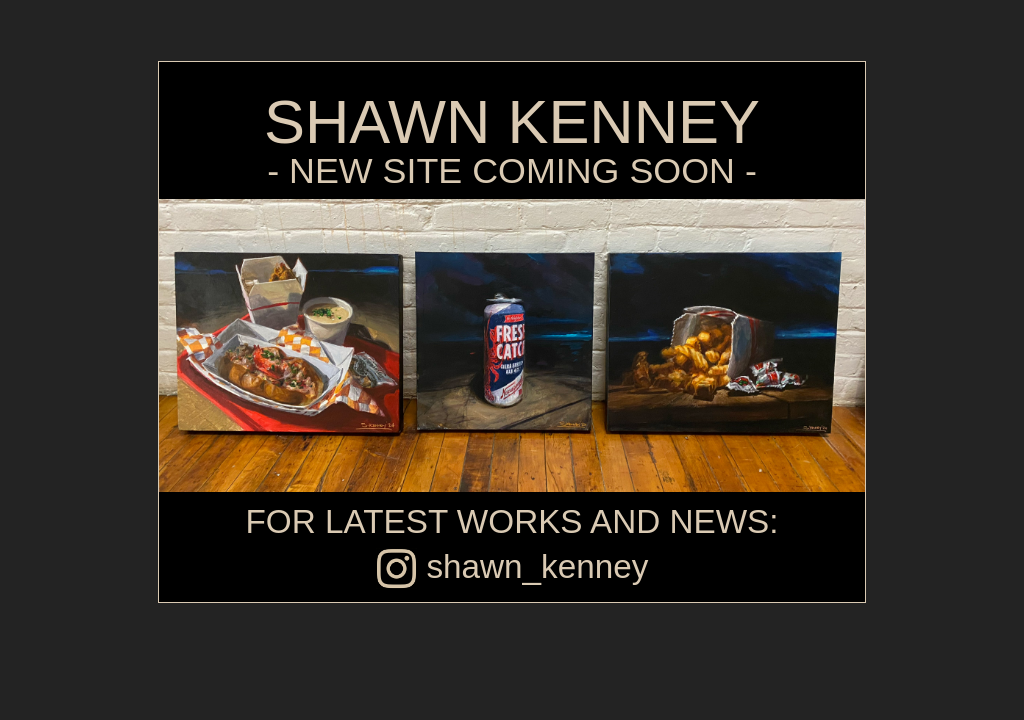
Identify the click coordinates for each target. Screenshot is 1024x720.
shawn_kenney (512, 566)
